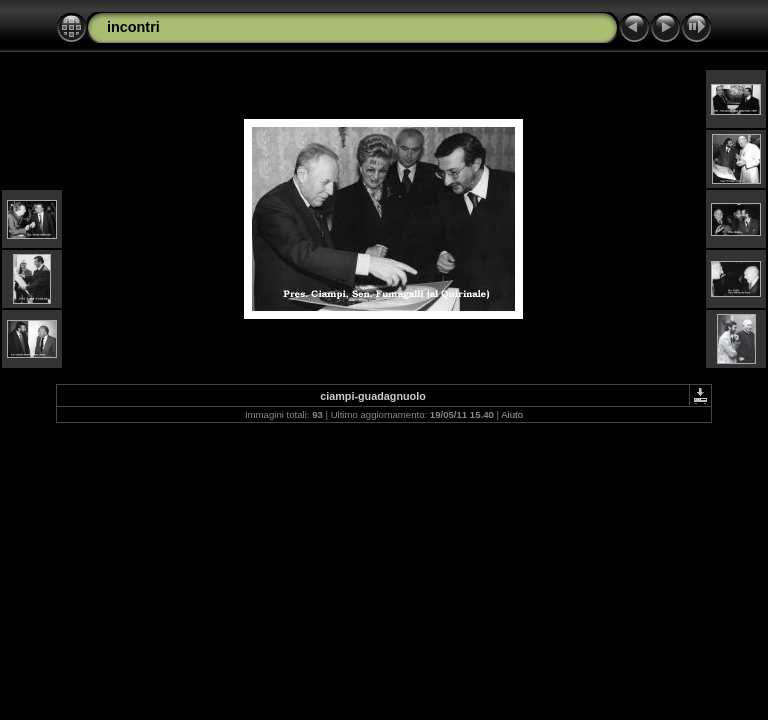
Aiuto (512, 414)
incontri (133, 27)
